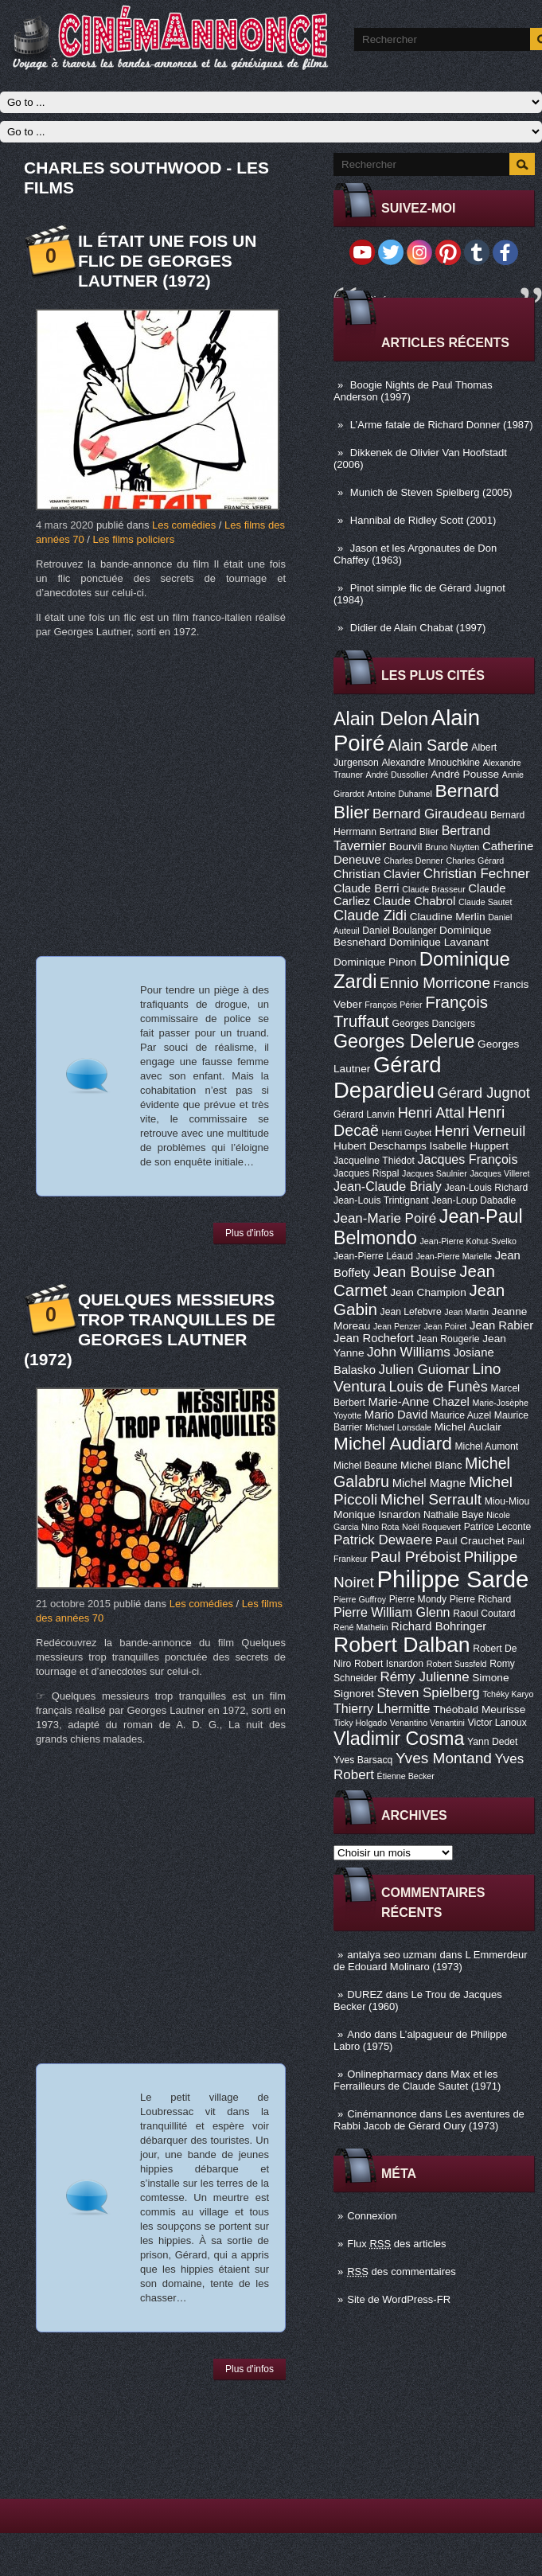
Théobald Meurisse (479, 1709)
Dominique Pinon (374, 962)
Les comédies (184, 525)
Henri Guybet (407, 1133)
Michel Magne (429, 1483)
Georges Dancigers (433, 1023)
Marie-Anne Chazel (419, 1401)
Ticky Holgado (360, 1722)
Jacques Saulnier (434, 1173)
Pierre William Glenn (391, 1612)
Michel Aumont (486, 1446)
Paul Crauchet (470, 1541)
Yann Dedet (492, 1741)
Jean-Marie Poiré (384, 1218)
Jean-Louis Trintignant (381, 1200)
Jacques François (467, 1159)
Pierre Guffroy (359, 1599)
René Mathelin (360, 1627)
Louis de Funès (437, 1387)
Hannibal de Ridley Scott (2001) (423, 520)
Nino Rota (380, 1527)
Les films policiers (134, 539)
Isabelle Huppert (469, 1146)
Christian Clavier (376, 874)
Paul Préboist (415, 1556)
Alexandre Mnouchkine (430, 762)
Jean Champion (428, 1292)
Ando (359, 2034)
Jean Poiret (444, 1326)
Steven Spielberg (428, 1692)
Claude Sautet (485, 902)
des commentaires (401, 2271)
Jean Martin (466, 1312)
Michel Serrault (431, 1499)
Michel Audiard (392, 1443)
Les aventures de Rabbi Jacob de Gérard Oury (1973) (428, 2120)
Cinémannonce (381, 2114)
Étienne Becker (406, 1776)
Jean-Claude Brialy (387, 1186)
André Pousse (465, 774)
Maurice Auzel (461, 1415)
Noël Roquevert (431, 1527)
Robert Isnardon (388, 1663)
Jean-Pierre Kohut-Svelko (468, 1241)
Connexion (371, 2216)
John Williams (408, 1352)
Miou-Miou (507, 1501)
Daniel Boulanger (399, 930)
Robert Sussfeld (457, 1664)
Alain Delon (380, 718)
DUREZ (365, 1994)
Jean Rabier (501, 1325)
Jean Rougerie (448, 1339)
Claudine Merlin (447, 917)
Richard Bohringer (438, 1626)
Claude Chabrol (414, 901)
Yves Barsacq (362, 1760)
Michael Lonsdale (398, 1427)
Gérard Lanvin (364, 1114)
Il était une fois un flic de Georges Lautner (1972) (167, 261)
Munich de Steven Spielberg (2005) (431, 492)
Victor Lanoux (497, 1722)
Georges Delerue (403, 1041)
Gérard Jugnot (484, 1093)
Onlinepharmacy (385, 2074)
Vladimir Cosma (398, 1738)
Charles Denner (413, 860)
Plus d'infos (249, 1233)
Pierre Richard (481, 1599)
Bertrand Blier (409, 831)
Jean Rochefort (373, 1338)
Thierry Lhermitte (382, 1708)
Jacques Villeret (499, 1173)
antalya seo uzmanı (392, 1955)
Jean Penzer (397, 1326)
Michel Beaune (365, 1465)
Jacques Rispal (366, 1173)
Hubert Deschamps (380, 1146)
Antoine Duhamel (399, 793)
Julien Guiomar (424, 1369)
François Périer (393, 1004)
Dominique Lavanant (439, 942)
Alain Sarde (428, 745)
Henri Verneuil (480, 1131)
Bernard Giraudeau (429, 814)
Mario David (396, 1414)
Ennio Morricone (435, 982)
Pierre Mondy (417, 1599)
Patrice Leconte (497, 1526)
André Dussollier (397, 774)
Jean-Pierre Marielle (454, 1256)
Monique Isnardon (376, 1514)
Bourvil (406, 847)
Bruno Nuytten (452, 847)
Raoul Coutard (484, 1613)
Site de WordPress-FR (398, 2299)
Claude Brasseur (433, 889)
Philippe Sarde (453, 1579)
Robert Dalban (401, 1645)
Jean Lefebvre (411, 1311)
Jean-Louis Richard (486, 1187)
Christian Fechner (476, 873)
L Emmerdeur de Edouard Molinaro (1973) (430, 1961)
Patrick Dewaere (382, 1540)
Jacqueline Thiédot (374, 1160)
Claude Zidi (370, 915)
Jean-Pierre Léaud (373, 1256)
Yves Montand (444, 1758)
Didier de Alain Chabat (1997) (418, 628)
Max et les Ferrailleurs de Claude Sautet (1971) (417, 2080)
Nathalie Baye (453, 1514)
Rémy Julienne (424, 1676)
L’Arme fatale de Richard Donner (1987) (441, 425)
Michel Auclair (468, 1427)
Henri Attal (431, 1113)
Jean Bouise (415, 1271)
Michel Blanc (431, 1465)
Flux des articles (396, 2244)
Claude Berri (366, 888)
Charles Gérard (475, 860)
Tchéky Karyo (507, 1694)
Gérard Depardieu (387, 1077)
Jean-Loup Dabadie (473, 1200)
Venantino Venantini (427, 1722)
